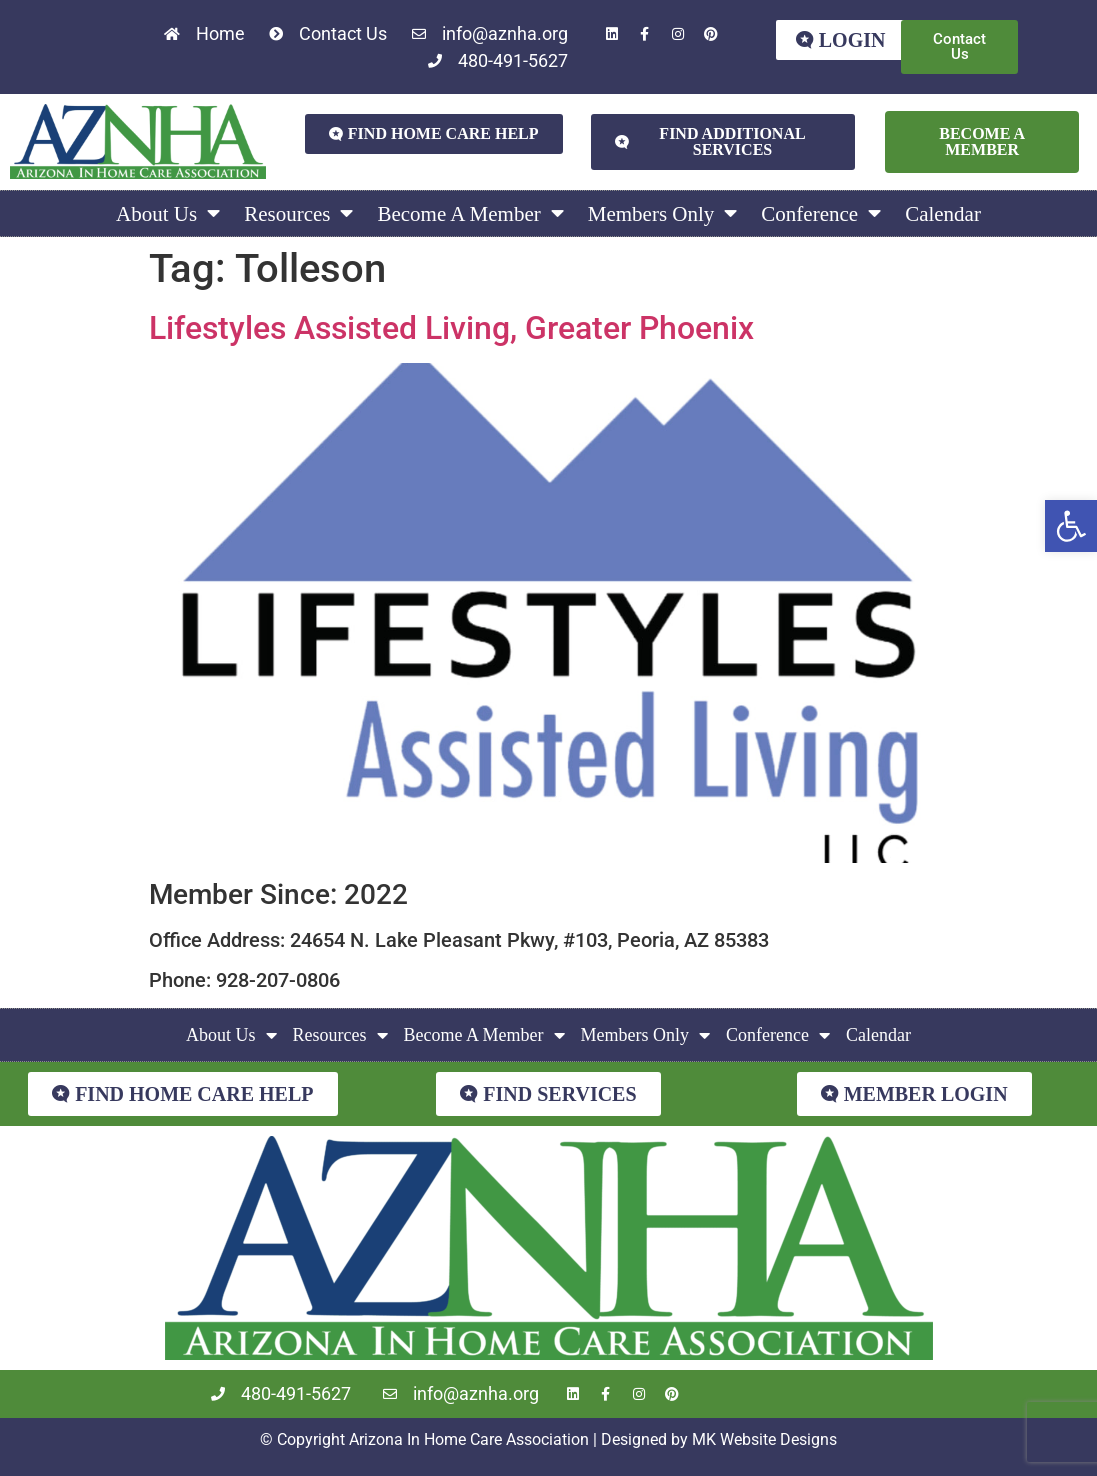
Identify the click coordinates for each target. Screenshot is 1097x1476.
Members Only (663, 213)
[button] (1071, 526)
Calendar (943, 214)
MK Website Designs (764, 1439)
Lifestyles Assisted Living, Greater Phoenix (451, 328)
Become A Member (470, 213)
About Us (168, 213)
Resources (298, 213)
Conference (821, 213)
